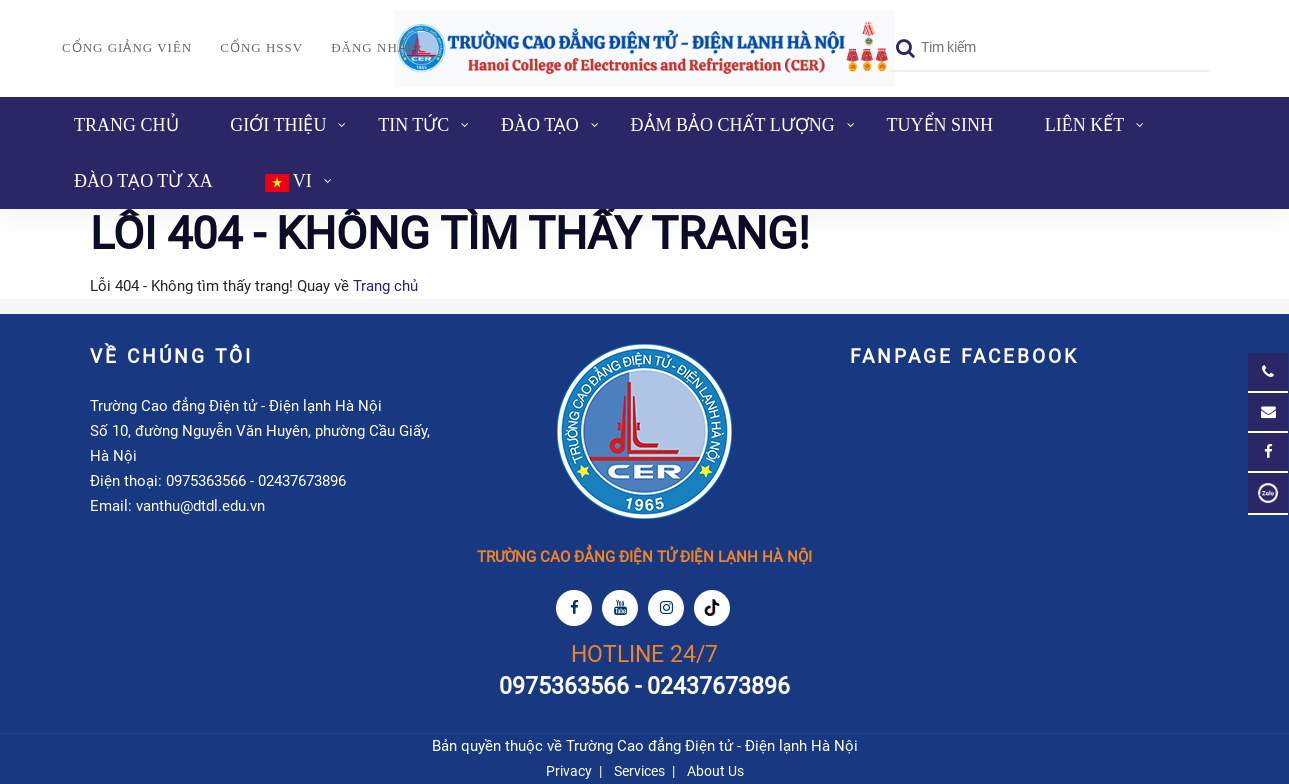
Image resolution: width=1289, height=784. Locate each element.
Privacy (569, 771)
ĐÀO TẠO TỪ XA (143, 181)
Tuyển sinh (940, 125)
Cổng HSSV (261, 47)
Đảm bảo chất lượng (733, 125)
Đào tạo (540, 125)
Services (639, 771)
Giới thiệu (278, 125)
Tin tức (413, 125)
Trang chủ (385, 286)
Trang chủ (126, 125)
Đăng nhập (373, 47)
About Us (715, 771)
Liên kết (1084, 125)
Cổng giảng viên (127, 47)
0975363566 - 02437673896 (256, 481)
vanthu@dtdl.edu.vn (200, 506)
